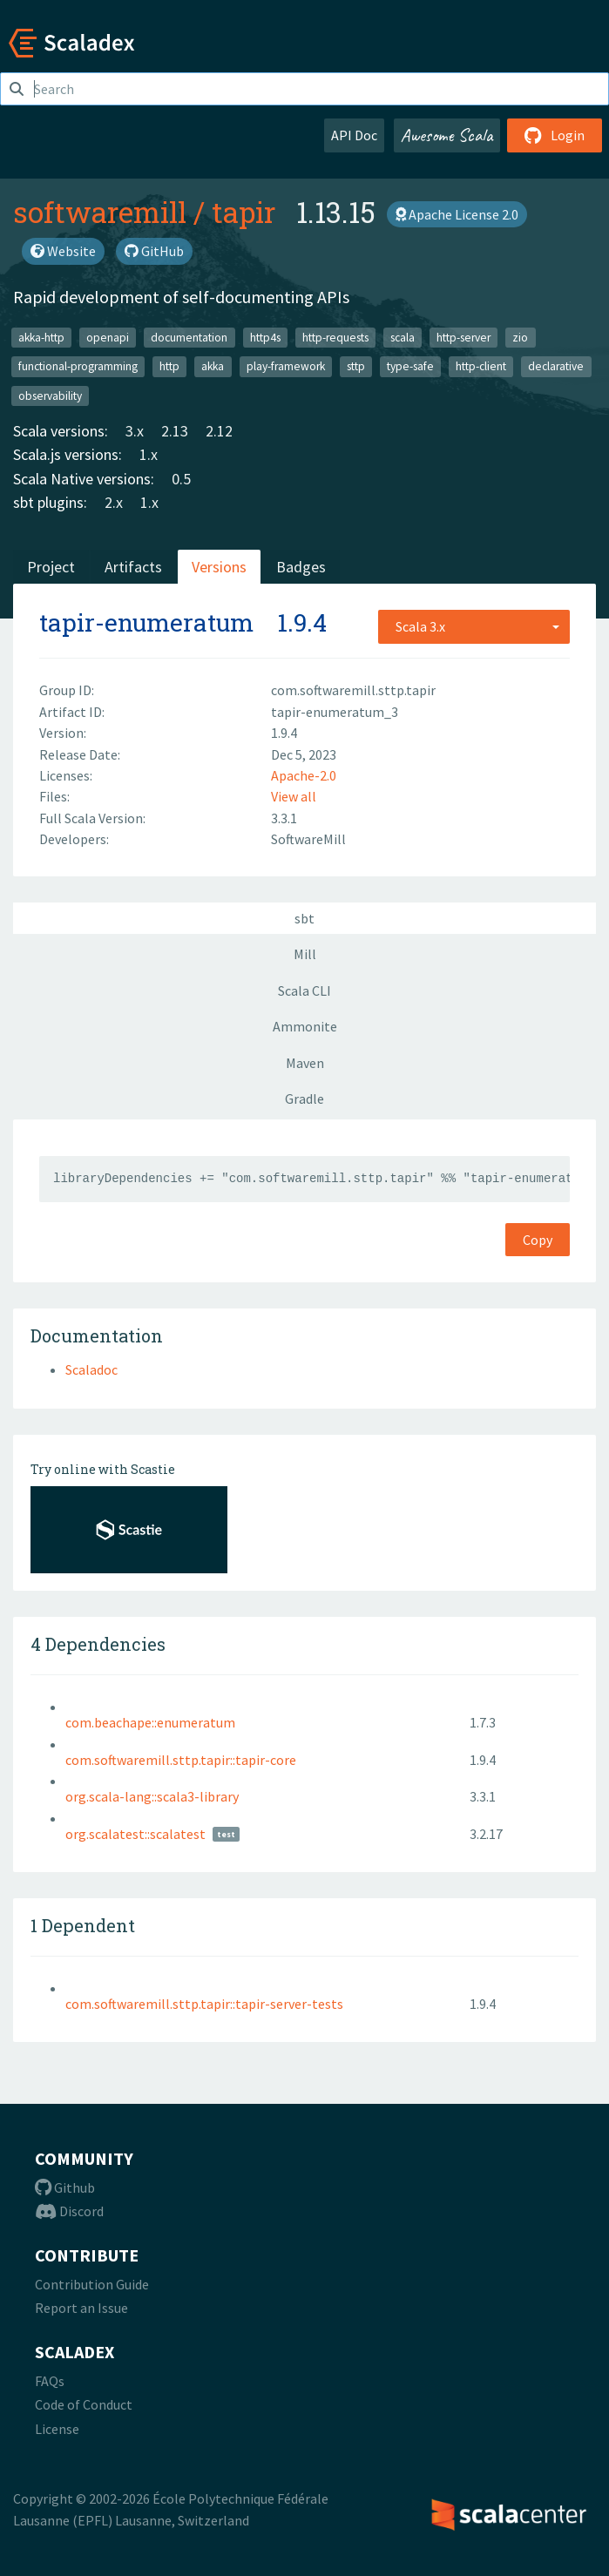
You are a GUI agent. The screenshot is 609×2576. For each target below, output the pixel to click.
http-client (481, 366)
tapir (243, 212)
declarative (556, 366)
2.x (114, 502)
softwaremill (99, 212)
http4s (265, 336)
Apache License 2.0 (457, 214)
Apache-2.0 (303, 775)
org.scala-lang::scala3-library (152, 1796)
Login (554, 135)
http (169, 366)
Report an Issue (81, 2307)
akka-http (41, 336)
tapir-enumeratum (146, 622)
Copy (537, 1239)
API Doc (354, 135)
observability (50, 395)
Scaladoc (91, 1369)
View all (293, 796)
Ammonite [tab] (305, 1026)
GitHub (154, 251)
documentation (189, 336)
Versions (219, 567)
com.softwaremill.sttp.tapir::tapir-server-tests (204, 2003)
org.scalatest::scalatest (135, 1833)
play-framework (286, 366)
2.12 (219, 431)
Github (65, 2187)
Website (63, 251)
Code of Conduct (83, 2404)
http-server (463, 336)
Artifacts (133, 567)
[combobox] (474, 626)
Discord (69, 2211)
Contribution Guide (92, 2284)
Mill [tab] (305, 954)
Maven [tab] (305, 1063)
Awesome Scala (447, 135)
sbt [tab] (304, 918)
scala (402, 336)
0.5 (181, 479)
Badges (301, 567)
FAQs (49, 2381)
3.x (134, 431)
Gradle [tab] (304, 1098)
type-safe (410, 366)
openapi (107, 336)
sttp (356, 366)
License (57, 2428)
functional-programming (78, 366)
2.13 (174, 431)
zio (520, 336)
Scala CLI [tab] (304, 990)
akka (212, 366)
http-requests (335, 336)
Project (51, 567)
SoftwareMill (308, 839)
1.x (148, 454)
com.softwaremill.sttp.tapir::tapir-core (180, 1759)
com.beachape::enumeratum (150, 1722)
